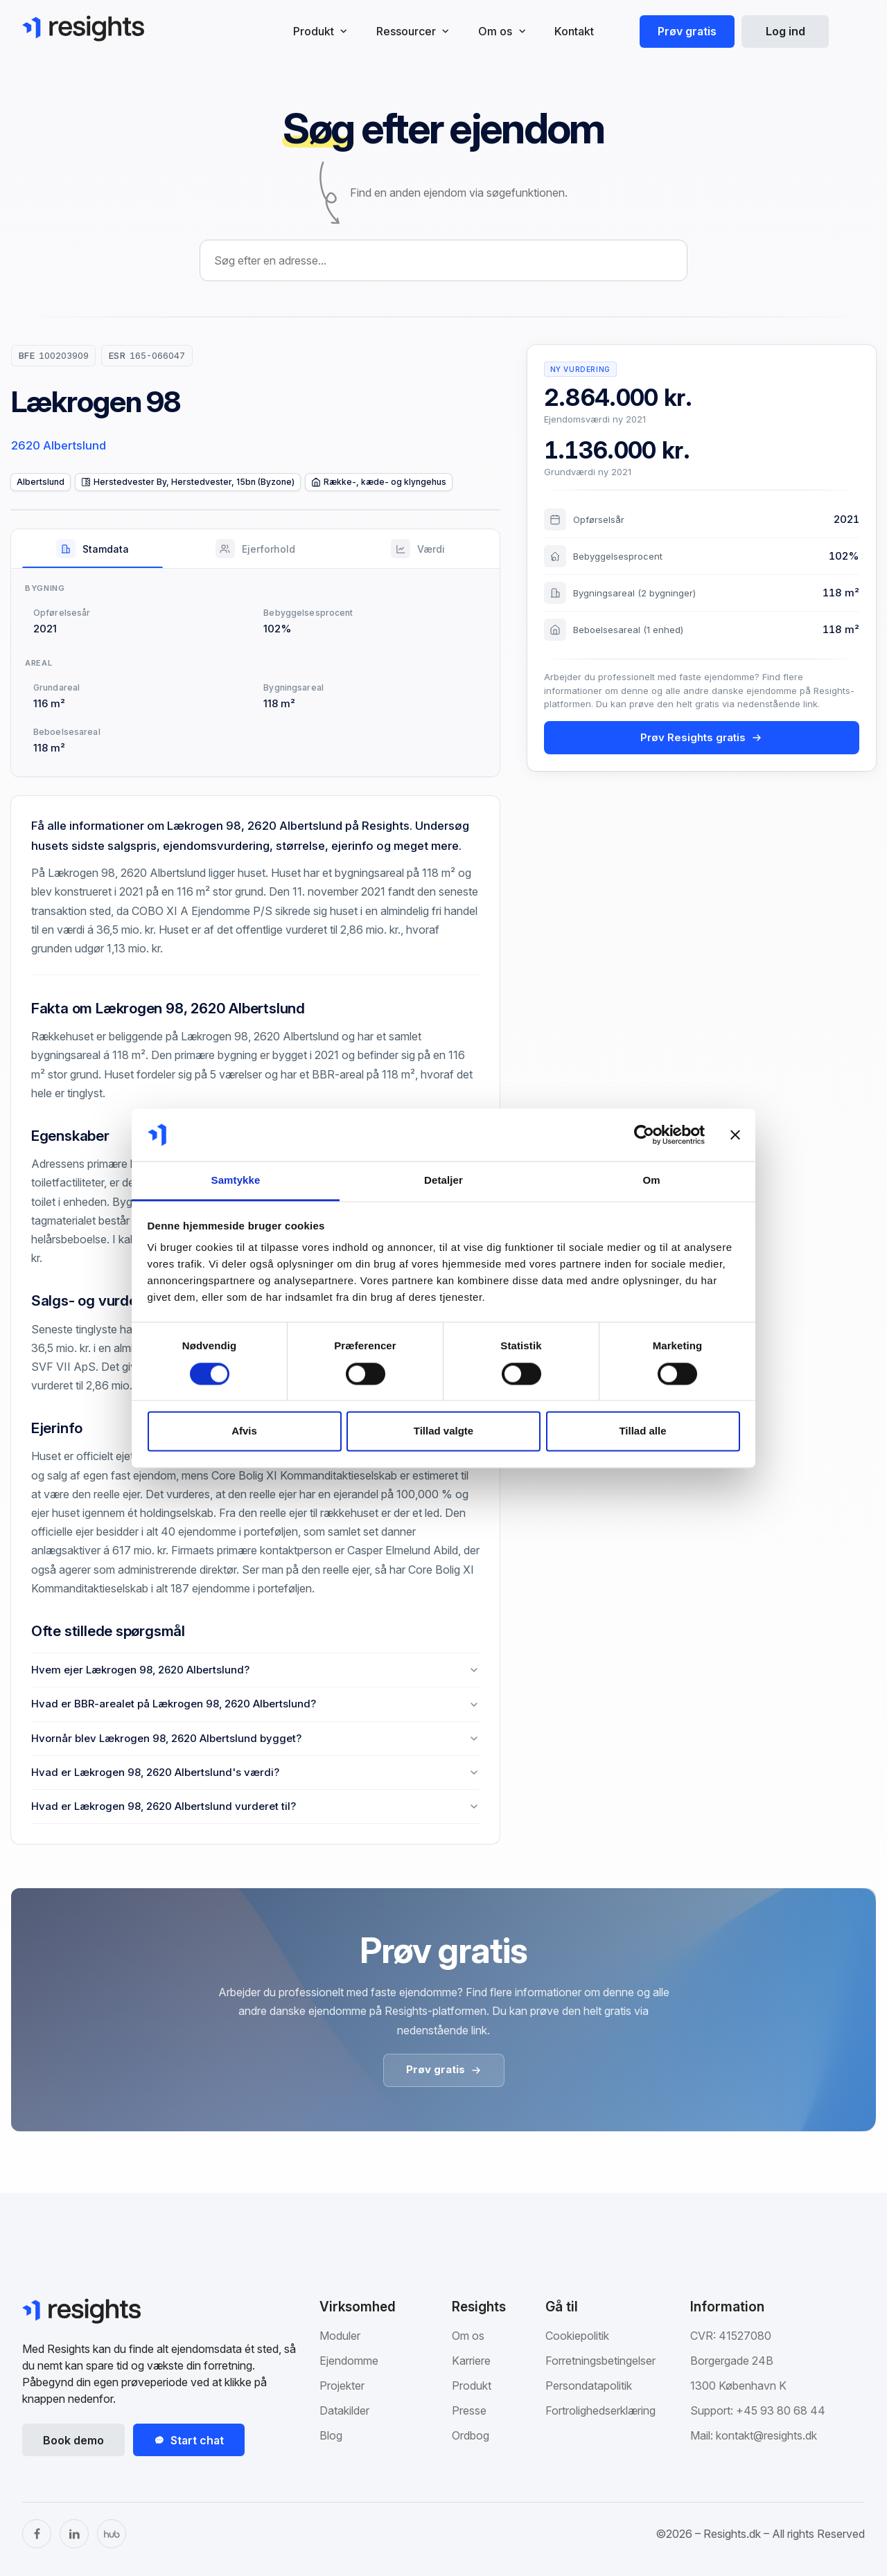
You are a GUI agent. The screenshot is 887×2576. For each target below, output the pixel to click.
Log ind (785, 31)
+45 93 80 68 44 (780, 2410)
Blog (330, 2435)
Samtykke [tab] (236, 1181)
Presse (469, 2410)
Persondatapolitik (588, 2385)
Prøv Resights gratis (701, 737)
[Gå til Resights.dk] (83, 28)
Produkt (471, 2385)
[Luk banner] (735, 1134)
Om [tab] (651, 1181)
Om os (468, 2336)
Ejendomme (348, 2361)
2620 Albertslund (58, 445)
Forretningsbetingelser (600, 2361)
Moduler (339, 2336)
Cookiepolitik (577, 2336)
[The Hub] (111, 2533)
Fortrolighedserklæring (600, 2410)
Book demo (73, 2440)
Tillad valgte (443, 1431)
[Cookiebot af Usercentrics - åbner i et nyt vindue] (644, 1134)
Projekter (342, 2385)
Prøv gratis (687, 31)
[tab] (92, 548)
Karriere (471, 2361)
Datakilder (344, 2410)
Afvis (244, 1431)
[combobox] (443, 260)
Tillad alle (642, 1431)
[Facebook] (36, 2533)
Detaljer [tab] (443, 1181)
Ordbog (470, 2435)
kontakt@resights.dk (766, 2435)
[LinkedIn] (74, 2533)
